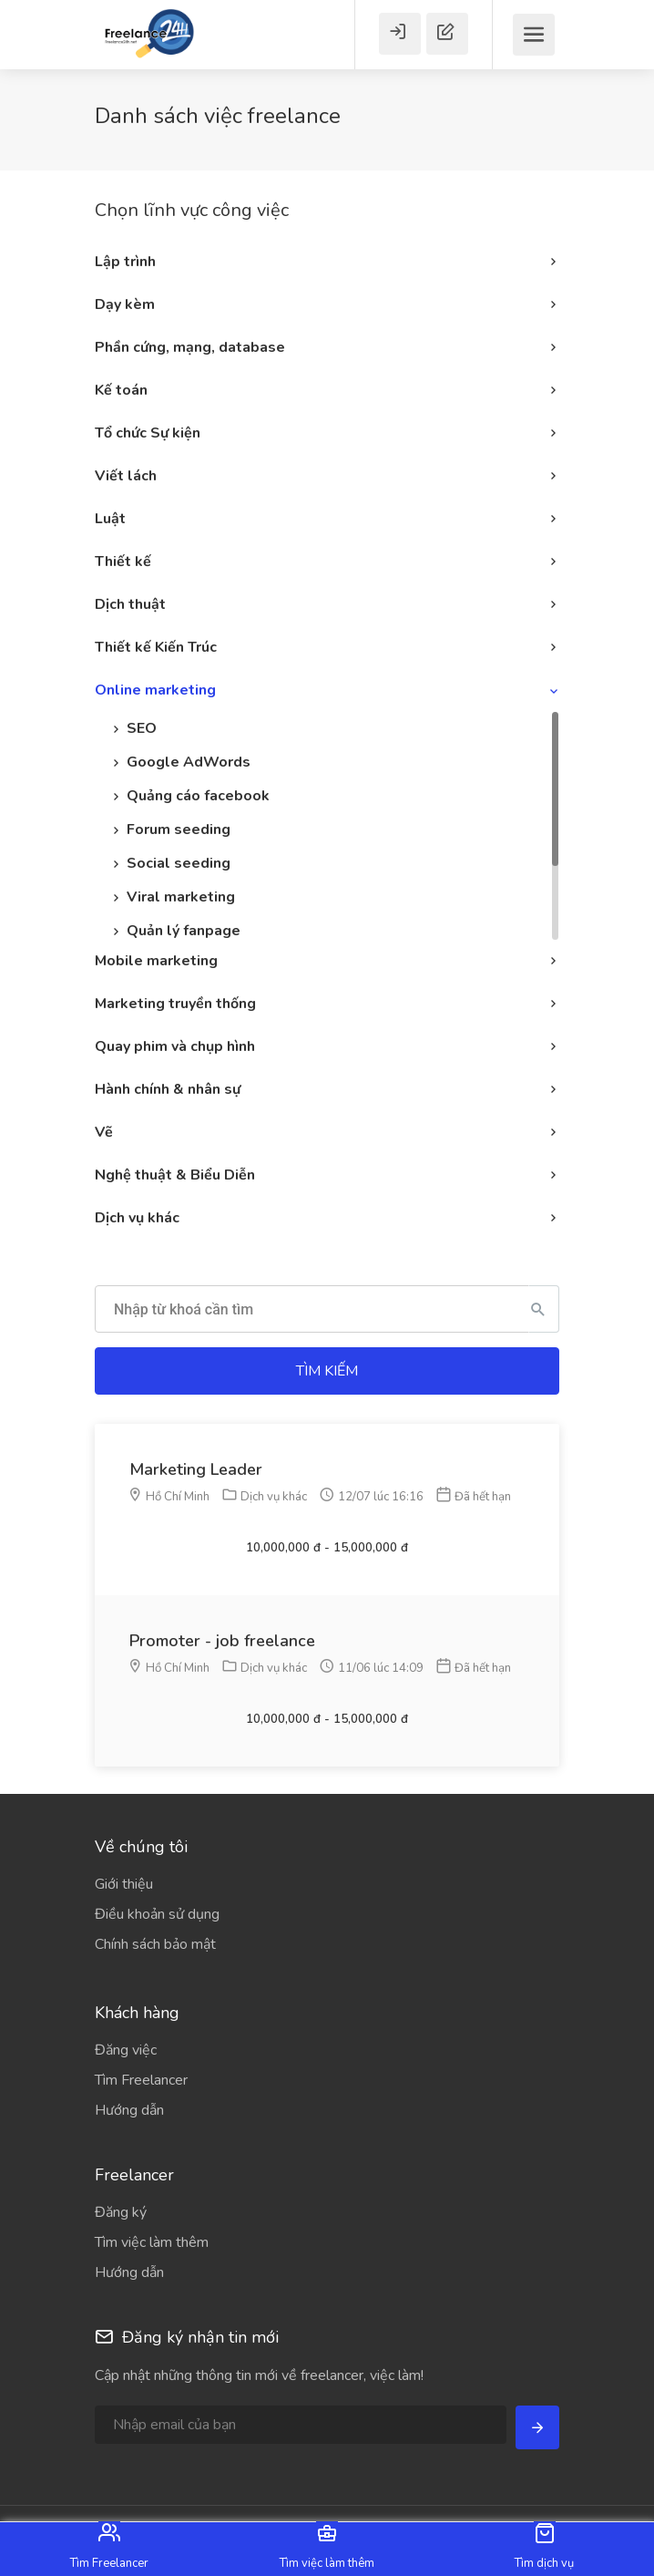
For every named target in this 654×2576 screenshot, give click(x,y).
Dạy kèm (125, 304)
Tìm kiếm (327, 1371)
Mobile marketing (156, 961)
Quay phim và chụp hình (175, 1046)
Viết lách (126, 476)
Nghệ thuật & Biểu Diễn (175, 1175)
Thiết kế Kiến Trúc (156, 647)
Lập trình (125, 262)
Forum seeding (178, 829)
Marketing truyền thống (175, 1004)
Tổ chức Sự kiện (147, 433)
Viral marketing (181, 897)
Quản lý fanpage (183, 931)
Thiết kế (123, 561)
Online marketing (155, 690)
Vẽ (104, 1132)
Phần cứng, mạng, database (190, 347)
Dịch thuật (130, 604)
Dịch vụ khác (137, 1218)
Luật (110, 519)
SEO (142, 728)
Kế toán (121, 390)
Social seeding (178, 863)
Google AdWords (188, 762)
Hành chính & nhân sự (167, 1089)
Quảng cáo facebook (198, 796)
